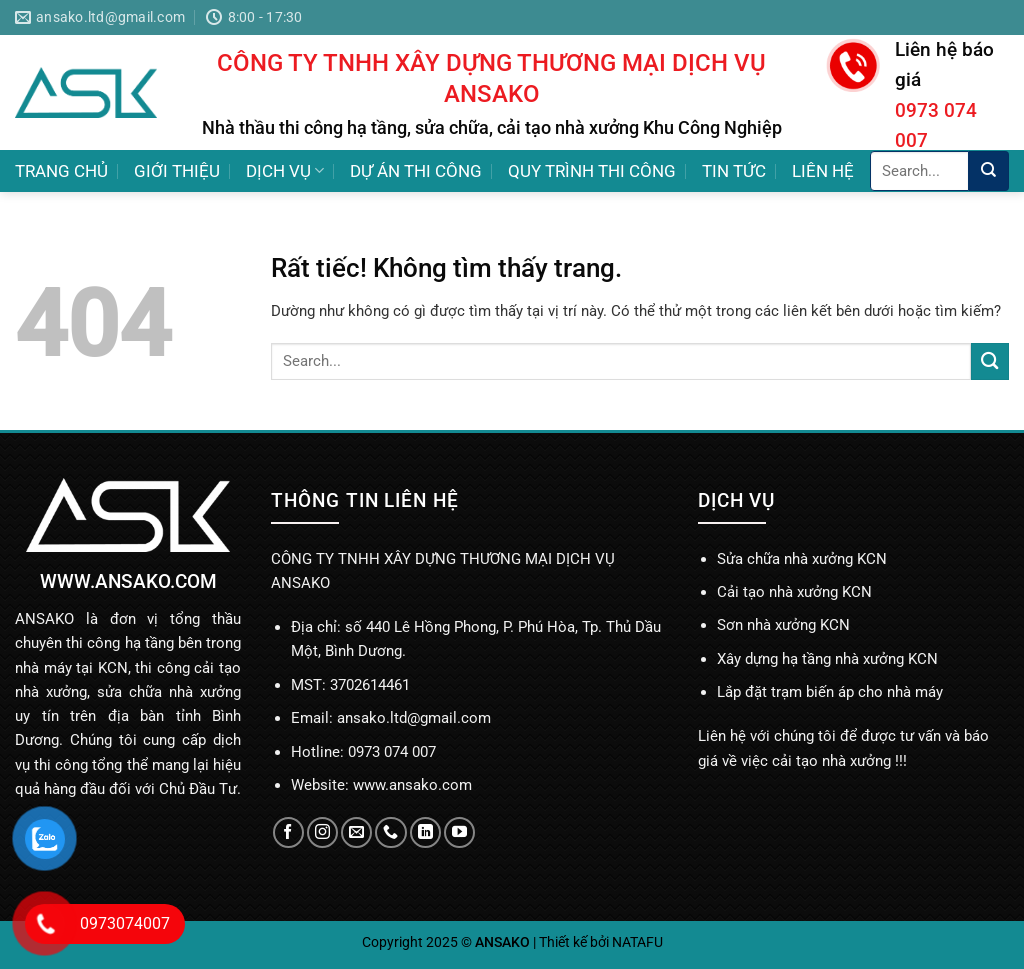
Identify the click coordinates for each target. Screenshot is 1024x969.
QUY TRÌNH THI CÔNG (592, 171)
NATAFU (637, 942)
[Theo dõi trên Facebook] (288, 832)
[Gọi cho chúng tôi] (390, 832)
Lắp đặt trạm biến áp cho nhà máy (830, 692)
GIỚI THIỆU (177, 171)
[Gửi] (989, 171)
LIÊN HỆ (823, 171)
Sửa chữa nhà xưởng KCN (802, 559)
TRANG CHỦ (61, 171)
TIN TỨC (734, 171)
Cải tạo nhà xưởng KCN (794, 592)
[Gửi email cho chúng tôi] (356, 832)
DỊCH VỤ (285, 171)
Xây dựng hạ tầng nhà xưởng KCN (827, 659)
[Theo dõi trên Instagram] (322, 832)
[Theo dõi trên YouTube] (459, 832)
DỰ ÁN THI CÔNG (416, 171)
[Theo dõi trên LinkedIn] (425, 832)
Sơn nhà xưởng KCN (783, 625)
